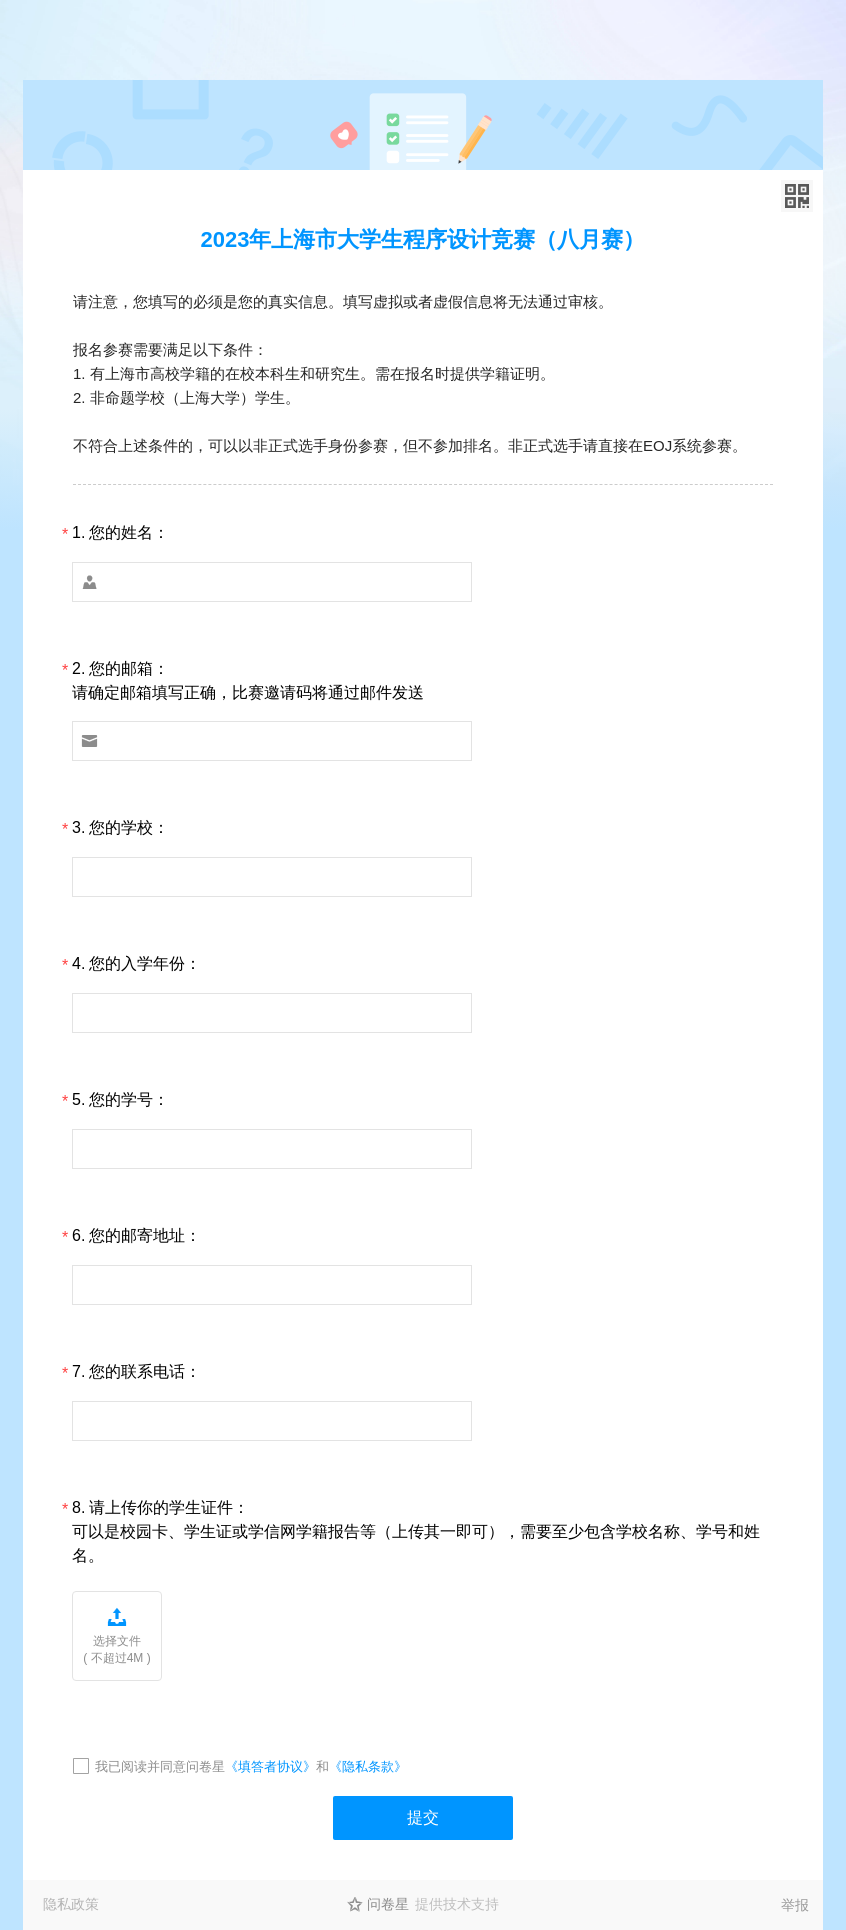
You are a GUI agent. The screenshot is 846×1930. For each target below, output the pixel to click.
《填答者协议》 (270, 1766)
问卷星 (388, 1904)
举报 (795, 1905)
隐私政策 (71, 1904)
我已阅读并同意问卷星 (160, 1766)
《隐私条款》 (368, 1766)
